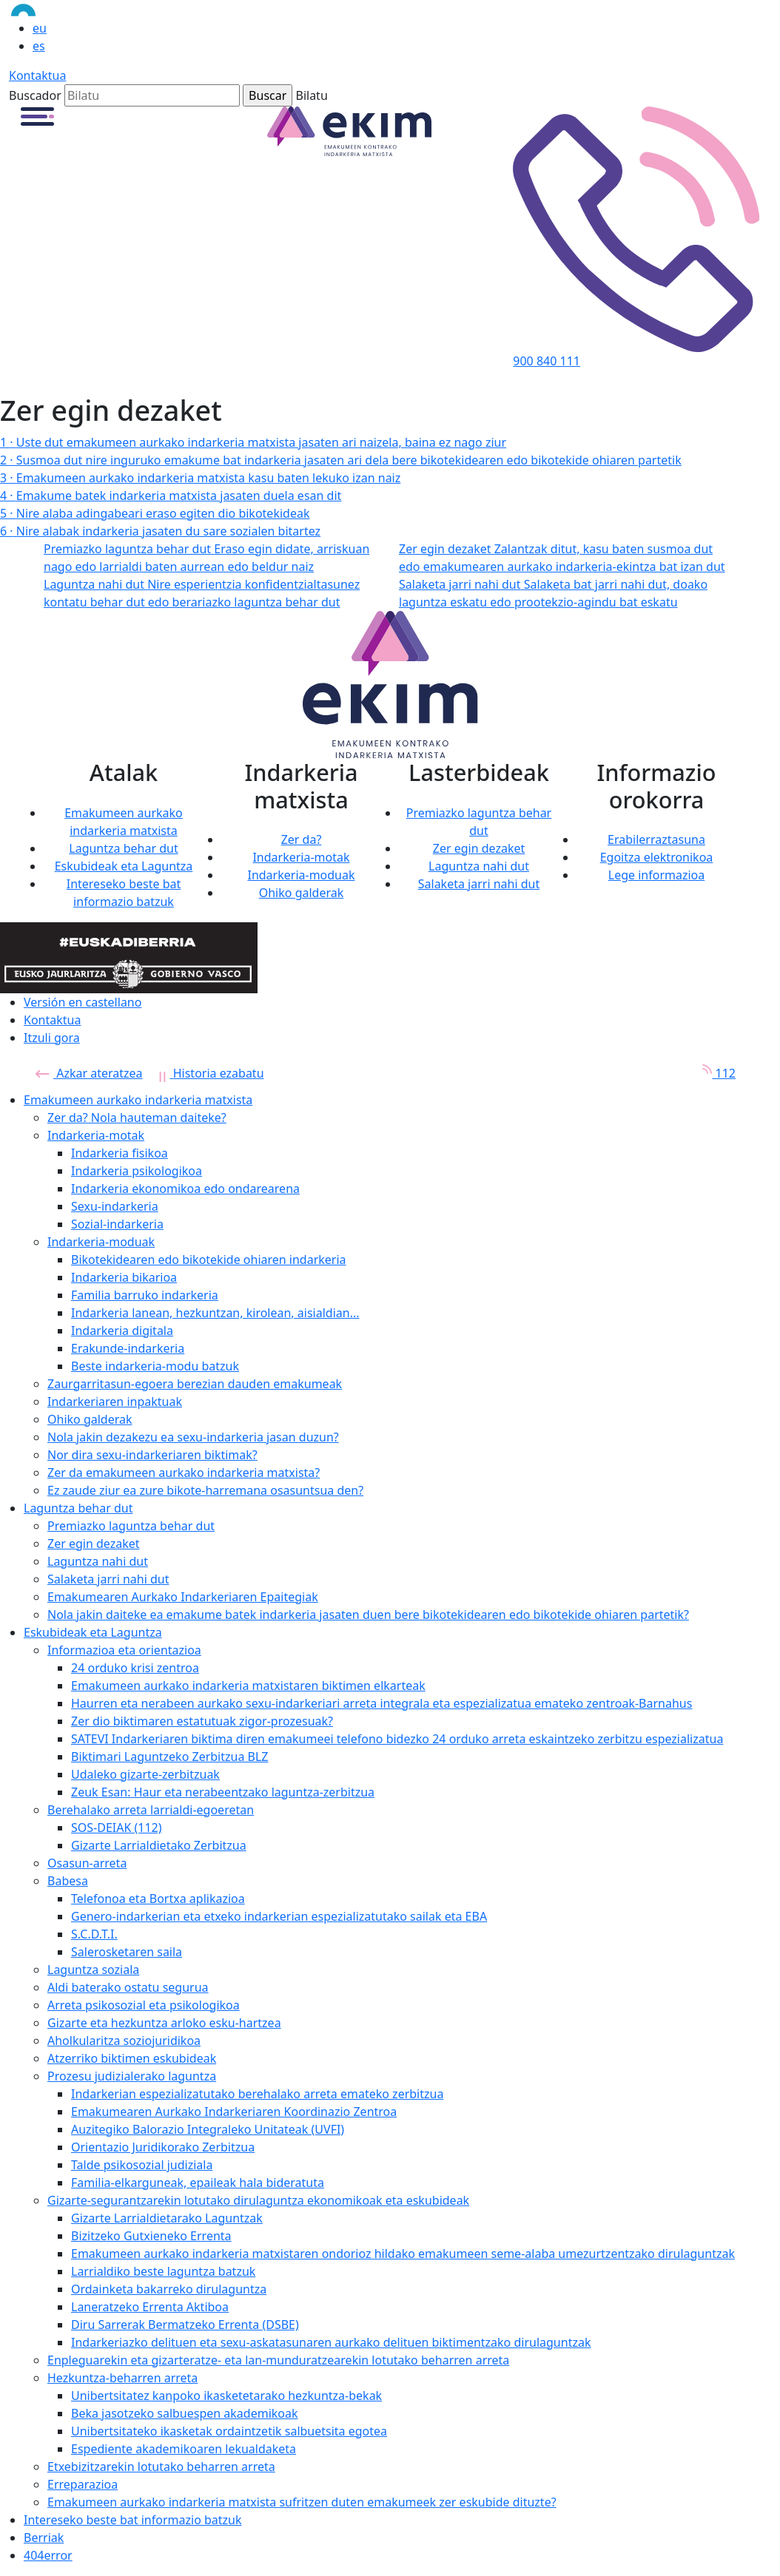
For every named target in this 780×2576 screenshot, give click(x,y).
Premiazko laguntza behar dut (131, 1526)
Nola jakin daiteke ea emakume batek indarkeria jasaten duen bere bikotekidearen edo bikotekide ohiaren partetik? (368, 1614)
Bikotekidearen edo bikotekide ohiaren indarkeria (208, 1259)
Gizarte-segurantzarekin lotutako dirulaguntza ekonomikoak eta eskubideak (258, 2200)
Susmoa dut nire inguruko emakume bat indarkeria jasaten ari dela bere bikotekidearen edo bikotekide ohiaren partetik (341, 460)
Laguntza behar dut (123, 848)
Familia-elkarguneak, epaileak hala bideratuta (197, 2182)
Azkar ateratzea (89, 1073)
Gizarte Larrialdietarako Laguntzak (167, 2218)
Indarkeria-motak (300, 857)
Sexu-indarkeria (114, 1206)
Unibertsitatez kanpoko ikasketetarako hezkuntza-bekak (226, 2395)
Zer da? (301, 839)
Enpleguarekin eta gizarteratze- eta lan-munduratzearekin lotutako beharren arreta (278, 2360)
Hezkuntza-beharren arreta (122, 2378)
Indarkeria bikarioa (124, 1277)
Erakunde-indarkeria (127, 1348)
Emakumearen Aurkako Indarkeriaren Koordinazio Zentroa (234, 2111)
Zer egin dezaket (479, 848)
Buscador (35, 95)
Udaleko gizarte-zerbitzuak (145, 1774)
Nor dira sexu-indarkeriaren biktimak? (152, 1455)
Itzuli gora (52, 1038)
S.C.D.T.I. (94, 1934)
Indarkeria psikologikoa (136, 1171)
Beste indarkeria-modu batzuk (155, 1366)
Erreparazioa (82, 2484)
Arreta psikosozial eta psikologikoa (143, 2005)
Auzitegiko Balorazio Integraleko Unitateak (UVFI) (207, 2129)
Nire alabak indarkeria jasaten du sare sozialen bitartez (160, 531)
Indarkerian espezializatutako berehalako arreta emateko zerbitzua (257, 2094)
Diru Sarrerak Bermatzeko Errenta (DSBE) (185, 2324)
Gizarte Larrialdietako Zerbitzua (158, 1845)
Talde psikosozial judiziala (141, 2165)
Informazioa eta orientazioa (124, 1650)
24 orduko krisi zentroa (135, 1668)
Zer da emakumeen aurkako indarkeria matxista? (183, 1472)
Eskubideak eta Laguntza (124, 866)
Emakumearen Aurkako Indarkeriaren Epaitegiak (182, 1597)
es (39, 46)
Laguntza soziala (93, 1969)
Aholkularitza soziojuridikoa (124, 2040)
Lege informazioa (656, 875)
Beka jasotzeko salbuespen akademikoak (184, 2413)
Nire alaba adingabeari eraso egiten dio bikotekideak (154, 513)
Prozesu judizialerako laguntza (131, 2076)
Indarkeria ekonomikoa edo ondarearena (185, 1188)
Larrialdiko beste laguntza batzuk (163, 2271)
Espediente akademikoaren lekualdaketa (183, 2449)
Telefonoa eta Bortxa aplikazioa (158, 1898)
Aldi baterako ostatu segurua (128, 1987)
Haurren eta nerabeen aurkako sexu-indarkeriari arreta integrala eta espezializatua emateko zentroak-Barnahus (381, 1703)
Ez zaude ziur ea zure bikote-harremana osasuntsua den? (205, 1490)
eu (40, 28)
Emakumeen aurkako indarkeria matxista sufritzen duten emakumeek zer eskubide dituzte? (302, 2502)
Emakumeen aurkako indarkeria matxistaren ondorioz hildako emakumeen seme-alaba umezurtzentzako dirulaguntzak (403, 2253)
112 (714, 1073)
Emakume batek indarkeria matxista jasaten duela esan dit (170, 495)
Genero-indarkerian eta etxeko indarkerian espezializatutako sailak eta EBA (279, 1916)
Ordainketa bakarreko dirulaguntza (168, 2289)
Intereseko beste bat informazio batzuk (133, 2520)
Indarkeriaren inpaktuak (114, 1401)
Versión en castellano (82, 1002)
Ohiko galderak (301, 893)
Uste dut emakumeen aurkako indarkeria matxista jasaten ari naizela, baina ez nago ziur (253, 442)
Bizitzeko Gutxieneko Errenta (151, 2236)
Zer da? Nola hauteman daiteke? (136, 1117)
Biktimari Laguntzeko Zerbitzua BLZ (170, 1756)
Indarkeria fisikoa (119, 1153)
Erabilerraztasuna (656, 839)
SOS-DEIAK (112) (116, 1827)
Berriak (44, 2537)
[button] (37, 115)
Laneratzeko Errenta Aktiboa (150, 2307)
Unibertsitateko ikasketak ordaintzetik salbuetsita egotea (229, 2431)
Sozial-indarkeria (117, 1224)
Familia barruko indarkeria (144, 1295)
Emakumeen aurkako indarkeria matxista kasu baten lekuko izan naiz (200, 478)
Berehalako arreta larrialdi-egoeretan (150, 1810)
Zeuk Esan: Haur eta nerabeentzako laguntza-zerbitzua (222, 1792)
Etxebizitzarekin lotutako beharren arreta (161, 2466)
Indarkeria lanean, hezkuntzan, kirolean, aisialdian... (215, 1313)
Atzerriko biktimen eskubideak (131, 2058)
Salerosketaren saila (126, 1952)
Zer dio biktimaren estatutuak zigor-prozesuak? (202, 1721)
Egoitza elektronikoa (656, 857)
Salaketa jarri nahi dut (479, 884)
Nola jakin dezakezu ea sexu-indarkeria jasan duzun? (193, 1437)
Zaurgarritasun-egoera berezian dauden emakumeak (194, 1384)
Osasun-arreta (87, 1863)
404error (48, 2555)
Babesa (67, 1881)
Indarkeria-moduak (300, 875)
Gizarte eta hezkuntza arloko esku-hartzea (164, 2023)
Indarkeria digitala (122, 1330)
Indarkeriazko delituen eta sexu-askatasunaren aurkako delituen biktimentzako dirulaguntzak (331, 2342)
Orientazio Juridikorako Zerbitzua (163, 2147)
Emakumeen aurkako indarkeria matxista (138, 1100)
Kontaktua (37, 75)
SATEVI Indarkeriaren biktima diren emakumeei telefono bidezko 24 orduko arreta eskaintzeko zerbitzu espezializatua (397, 1739)
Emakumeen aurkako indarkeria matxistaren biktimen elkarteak (248, 1685)
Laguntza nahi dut (478, 866)
